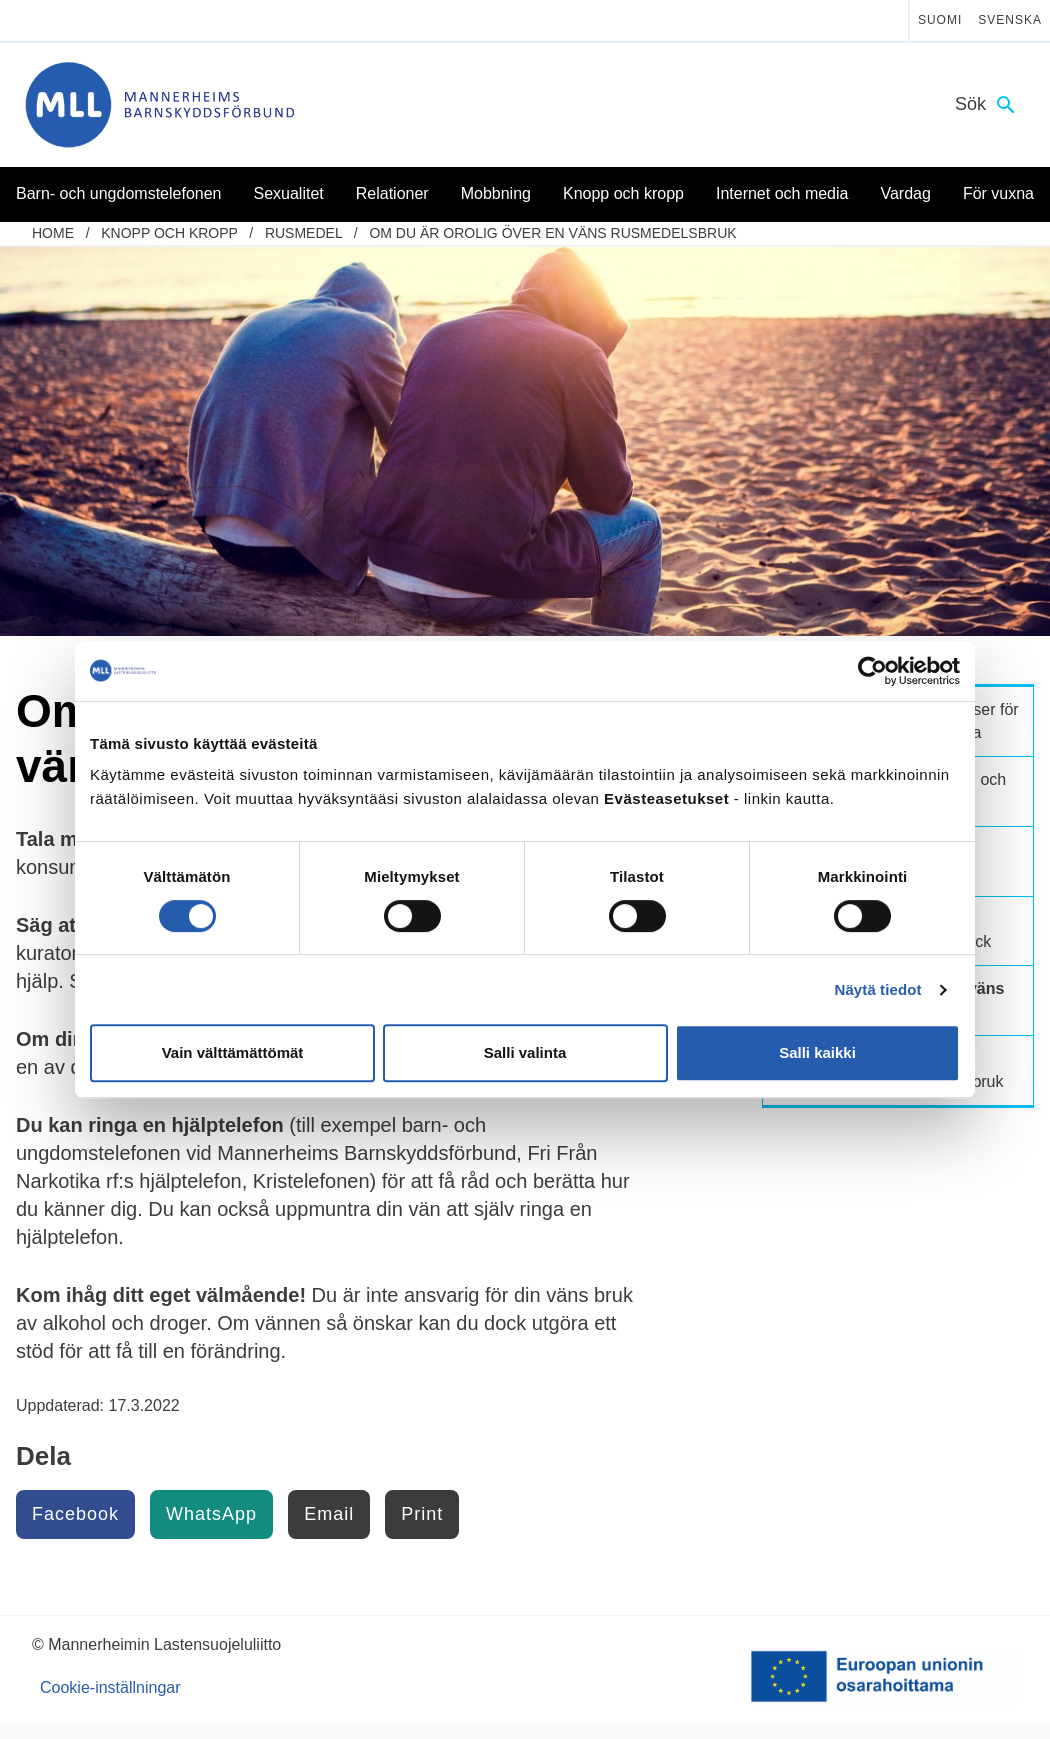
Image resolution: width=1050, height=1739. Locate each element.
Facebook (75, 1514)
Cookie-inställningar (110, 1687)
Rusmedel (303, 233)
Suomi (940, 20)
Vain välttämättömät (233, 1052)
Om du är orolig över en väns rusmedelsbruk (552, 233)
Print (422, 1514)
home (53, 233)
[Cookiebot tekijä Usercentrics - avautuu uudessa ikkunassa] (872, 671)
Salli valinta (525, 1052)
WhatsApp (211, 1514)
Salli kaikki (817, 1052)
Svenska (1010, 20)
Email (329, 1514)
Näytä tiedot (878, 989)
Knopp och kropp (169, 233)
